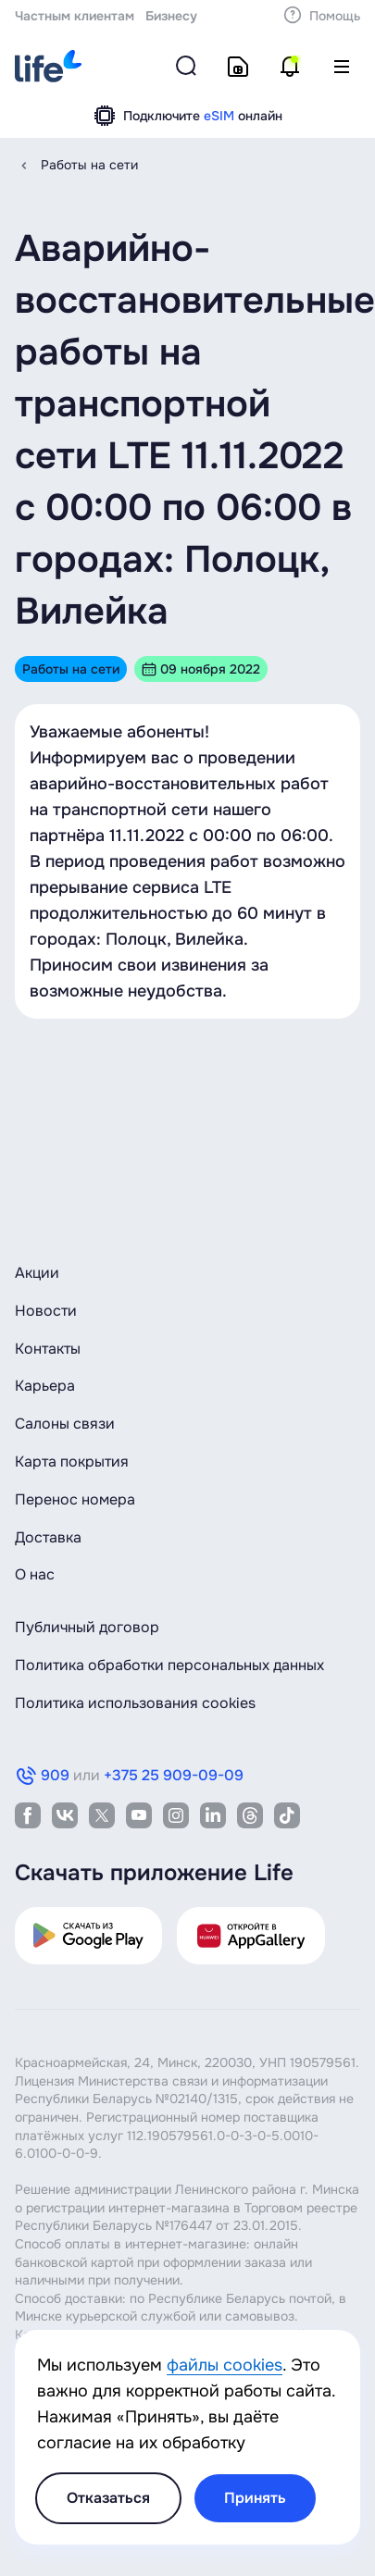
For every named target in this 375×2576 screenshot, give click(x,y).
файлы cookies (224, 2365)
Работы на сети (89, 164)
